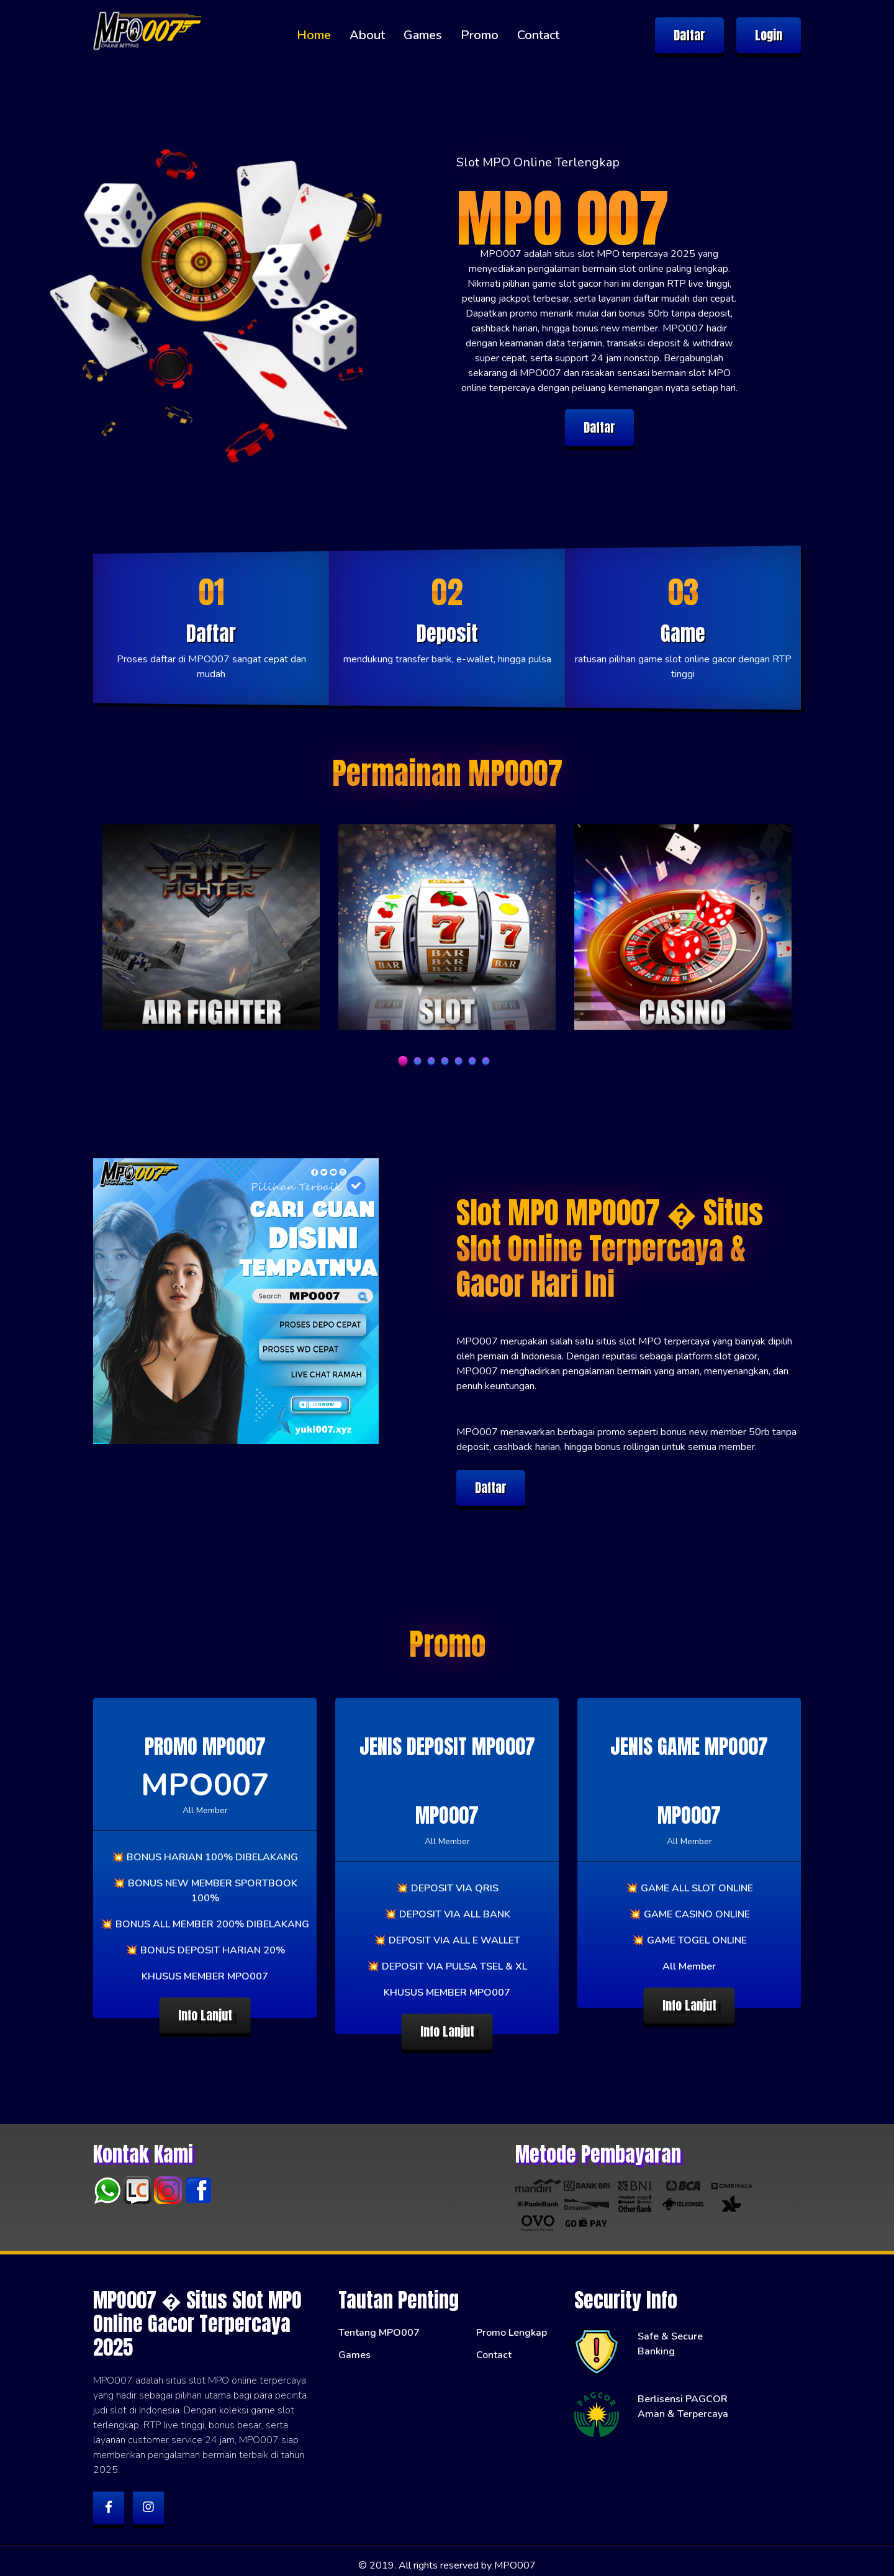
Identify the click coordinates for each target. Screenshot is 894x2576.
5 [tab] (459, 1061)
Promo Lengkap (511, 2323)
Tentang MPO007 (379, 2323)
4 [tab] (445, 1061)
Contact (538, 35)
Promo (480, 35)
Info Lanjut (205, 2015)
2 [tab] (418, 1061)
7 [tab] (486, 1061)
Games (423, 35)
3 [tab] (431, 1061)
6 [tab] (472, 1061)
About (367, 35)
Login (768, 35)
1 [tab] (403, 1060)
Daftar (689, 35)
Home (314, 35)
